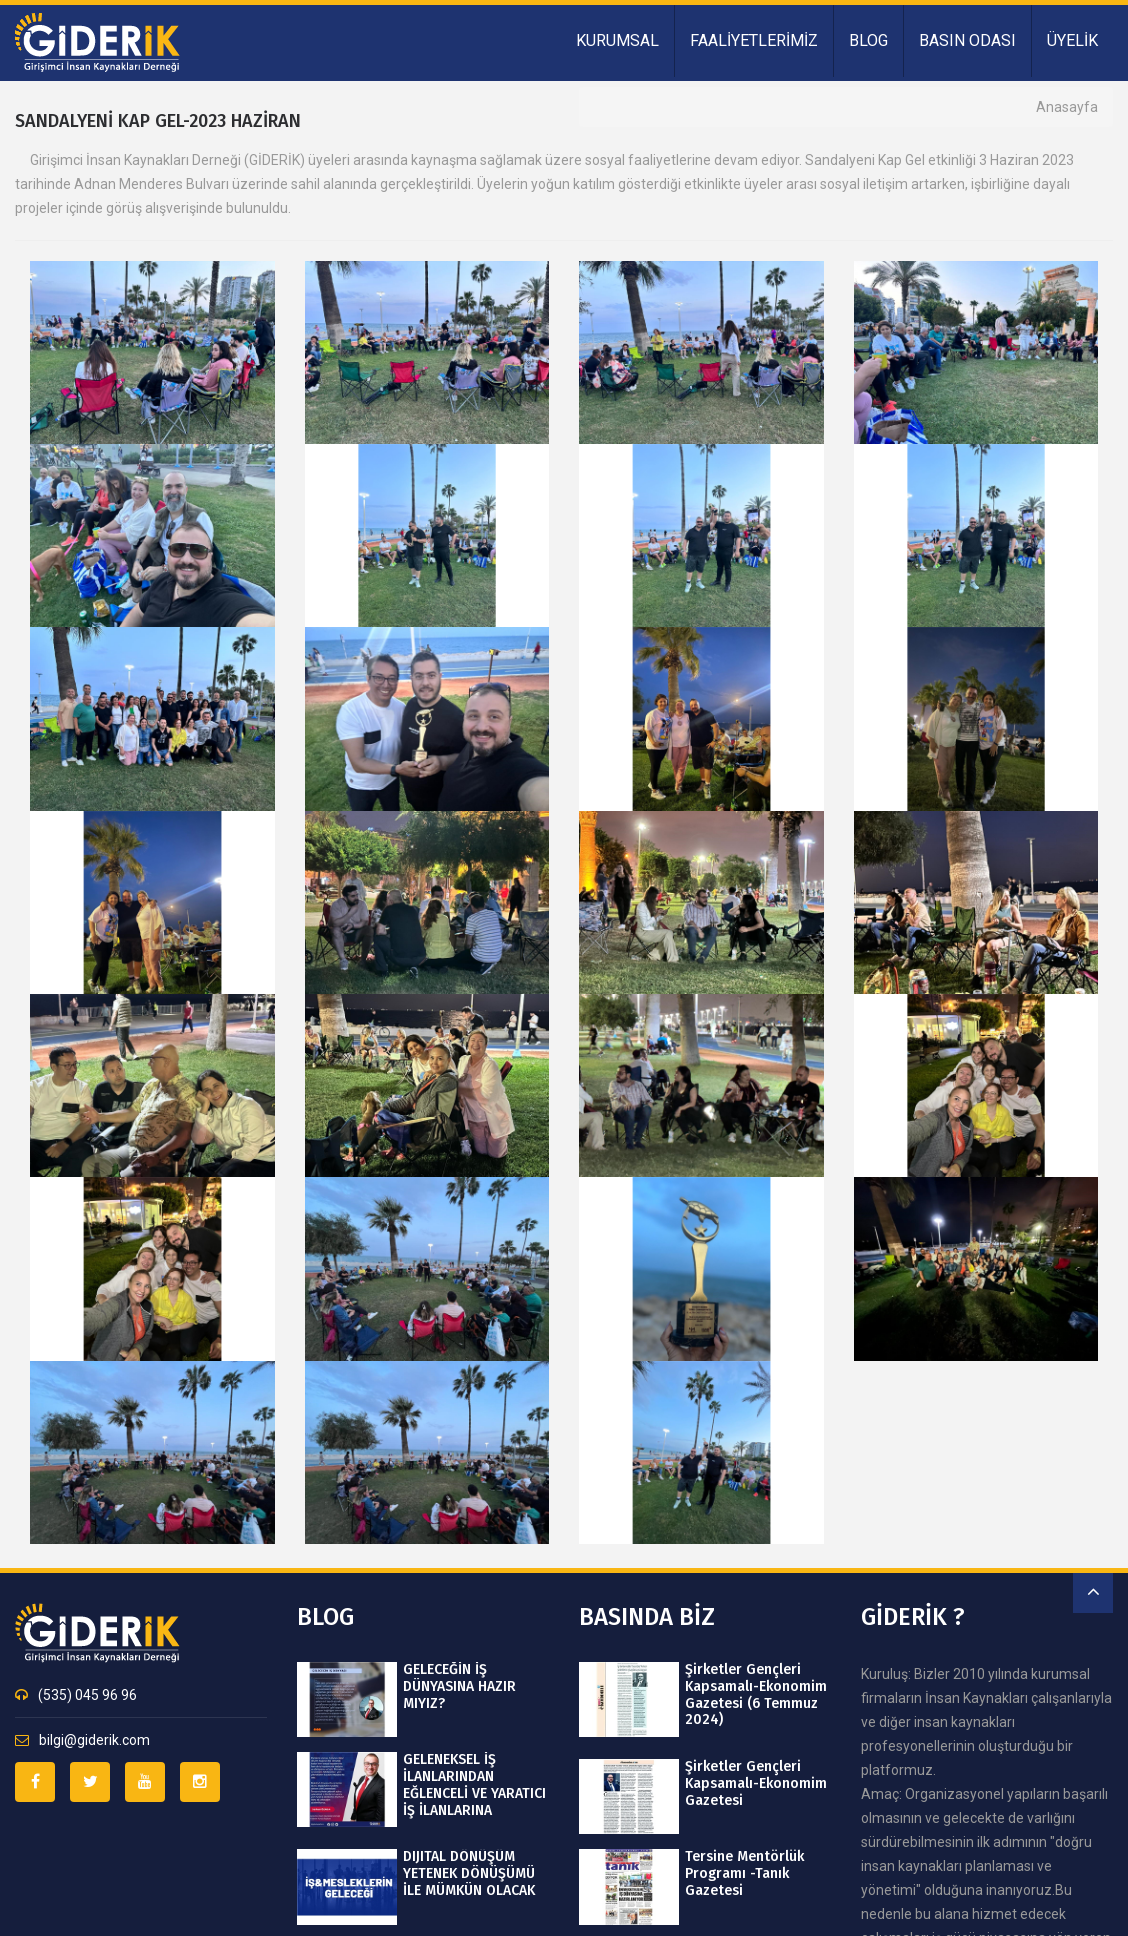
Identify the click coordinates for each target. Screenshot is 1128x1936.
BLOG (868, 40)
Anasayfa (1067, 107)
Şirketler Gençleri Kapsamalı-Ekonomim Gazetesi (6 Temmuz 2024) (756, 1695)
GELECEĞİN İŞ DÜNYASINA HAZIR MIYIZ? (459, 1687)
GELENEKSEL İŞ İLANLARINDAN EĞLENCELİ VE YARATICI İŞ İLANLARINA (474, 1785)
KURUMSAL (617, 40)
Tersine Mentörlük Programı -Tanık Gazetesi (744, 1874)
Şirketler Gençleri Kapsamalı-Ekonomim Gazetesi (756, 1784)
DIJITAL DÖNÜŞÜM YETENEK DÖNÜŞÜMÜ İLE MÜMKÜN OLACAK (469, 1874)
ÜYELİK (1072, 40)
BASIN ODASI (967, 40)
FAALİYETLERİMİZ (754, 40)
